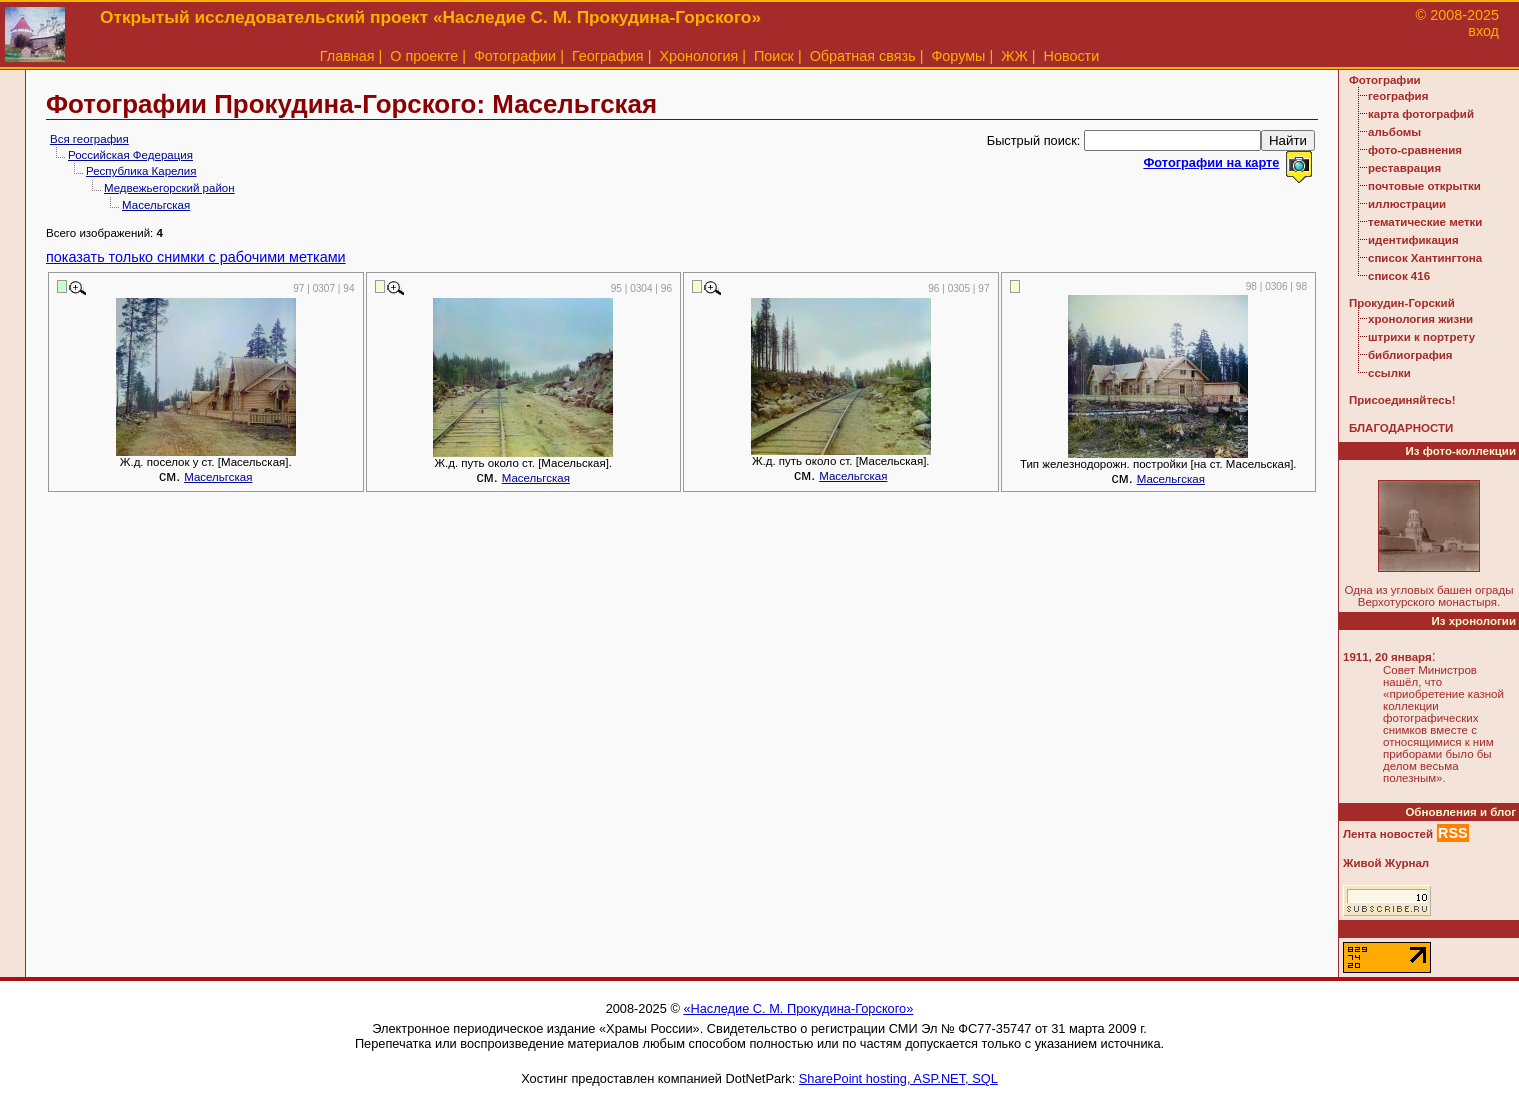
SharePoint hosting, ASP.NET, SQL (898, 1078)
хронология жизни (1420, 319)
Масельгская (156, 205)
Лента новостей (1388, 834)
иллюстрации (1407, 204)
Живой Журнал (1386, 863)
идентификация (1413, 240)
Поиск (774, 56)
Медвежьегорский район (169, 188)
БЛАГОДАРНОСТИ (1401, 428)
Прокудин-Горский (1402, 303)
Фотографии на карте (1211, 162)
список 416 (1399, 276)
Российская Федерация (130, 155)
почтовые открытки (1424, 186)
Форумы (958, 56)
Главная (347, 56)
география (1398, 96)
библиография (1410, 355)
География (608, 56)
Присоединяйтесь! (1402, 400)
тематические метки (1425, 222)
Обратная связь (863, 56)
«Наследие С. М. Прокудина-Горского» (798, 1008)
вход (1483, 31)
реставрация (1404, 168)
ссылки (1389, 373)
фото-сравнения (1415, 150)
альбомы (1394, 132)
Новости (1072, 56)
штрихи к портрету (1421, 337)
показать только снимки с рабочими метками (196, 257)
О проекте (424, 56)
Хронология (698, 56)
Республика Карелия (141, 171)
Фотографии (515, 56)
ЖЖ (1014, 56)
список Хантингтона (1425, 258)
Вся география (89, 139)
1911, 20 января (1387, 657)
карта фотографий (1421, 114)
